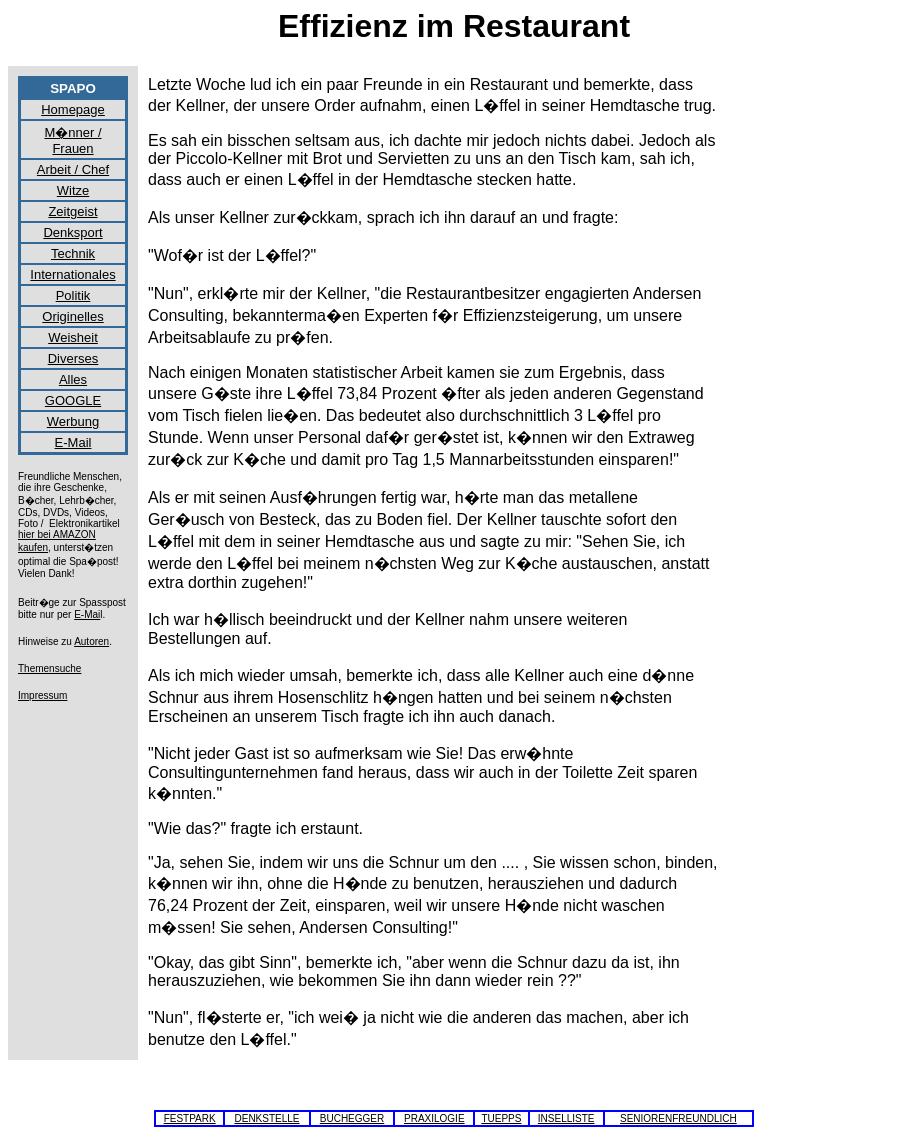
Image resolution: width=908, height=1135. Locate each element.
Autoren (91, 641)
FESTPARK (190, 1118)
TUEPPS (501, 1118)
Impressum (42, 695)
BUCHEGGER (352, 1118)
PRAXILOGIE (434, 1118)
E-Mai (87, 614)
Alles (73, 379)
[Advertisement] (818, 376)
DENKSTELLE (266, 1118)
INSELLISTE (566, 1118)
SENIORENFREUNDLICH (678, 1118)
